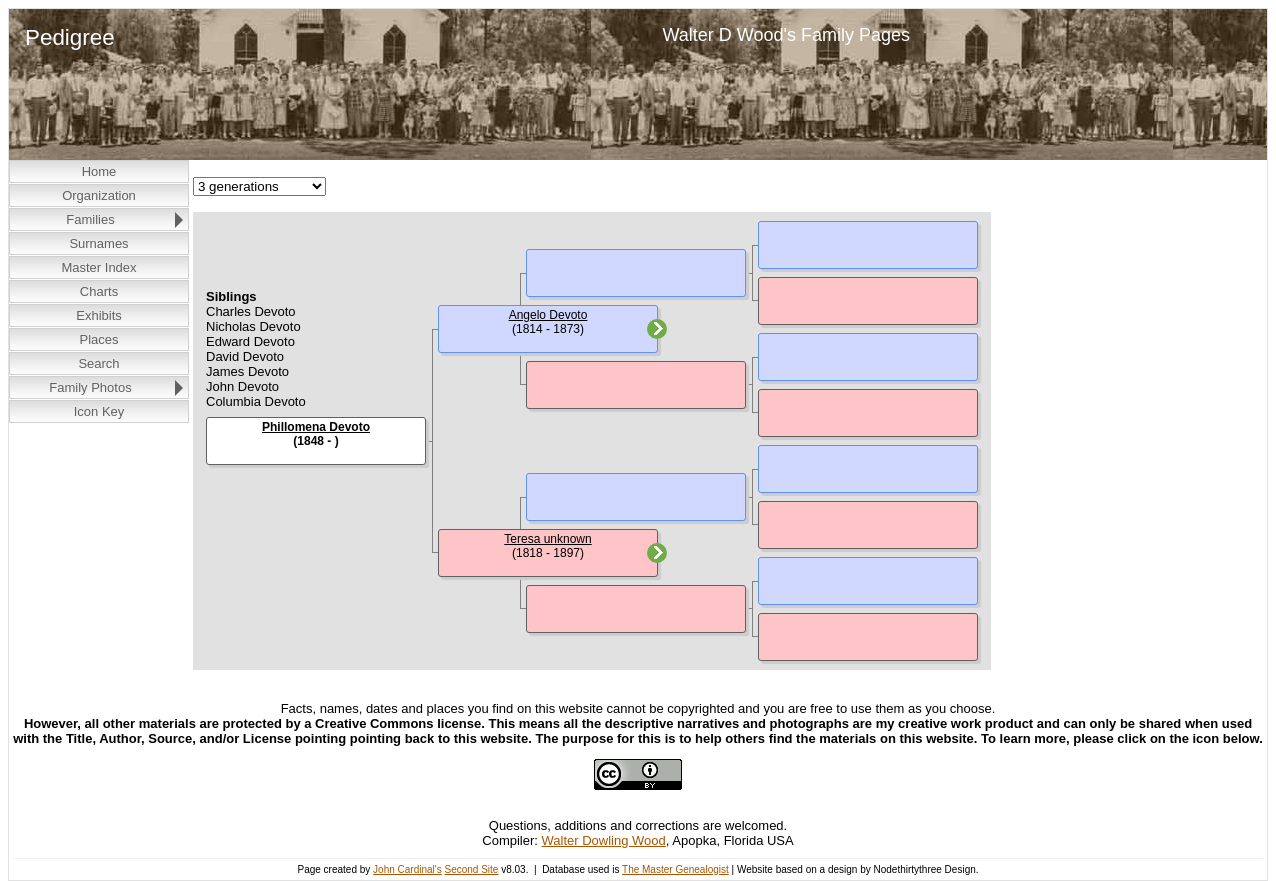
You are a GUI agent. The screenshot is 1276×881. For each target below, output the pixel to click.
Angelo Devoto (548, 315)
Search (98, 363)
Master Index (98, 267)
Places (98, 339)
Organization (99, 195)
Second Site (471, 869)
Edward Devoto (250, 341)
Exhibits (99, 315)
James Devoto (247, 371)
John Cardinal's (407, 869)
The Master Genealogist (675, 869)
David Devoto (245, 356)
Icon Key (99, 411)
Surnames (98, 243)
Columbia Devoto (256, 401)
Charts (99, 291)
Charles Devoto (251, 311)
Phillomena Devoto (316, 427)
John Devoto (242, 386)
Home (99, 171)
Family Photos (90, 387)
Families (90, 219)
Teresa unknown (547, 539)
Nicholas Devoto (253, 326)
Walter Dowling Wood (604, 840)
